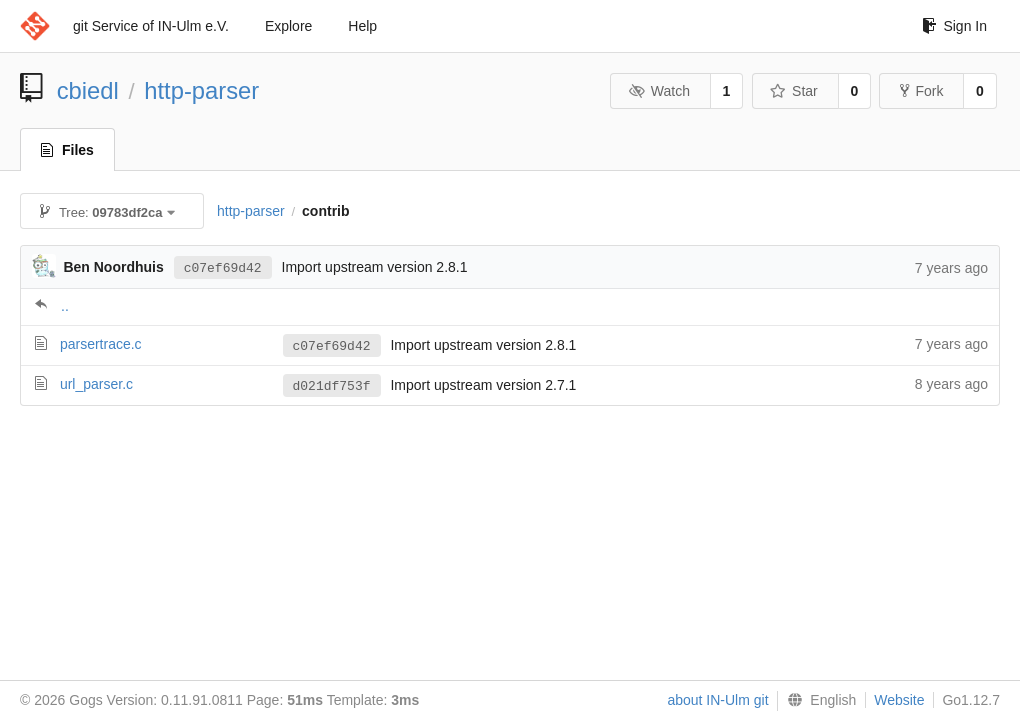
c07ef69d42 (223, 267)
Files (67, 150)
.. (65, 306)
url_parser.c (96, 384)
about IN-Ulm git (717, 700)
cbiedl (88, 90)
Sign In (954, 26)
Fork (921, 91)
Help (362, 26)
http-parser (201, 90)
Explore (288, 26)
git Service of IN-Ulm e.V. (151, 26)
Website (899, 700)
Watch (659, 91)
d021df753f (332, 386)
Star (794, 91)
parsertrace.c (101, 344)
